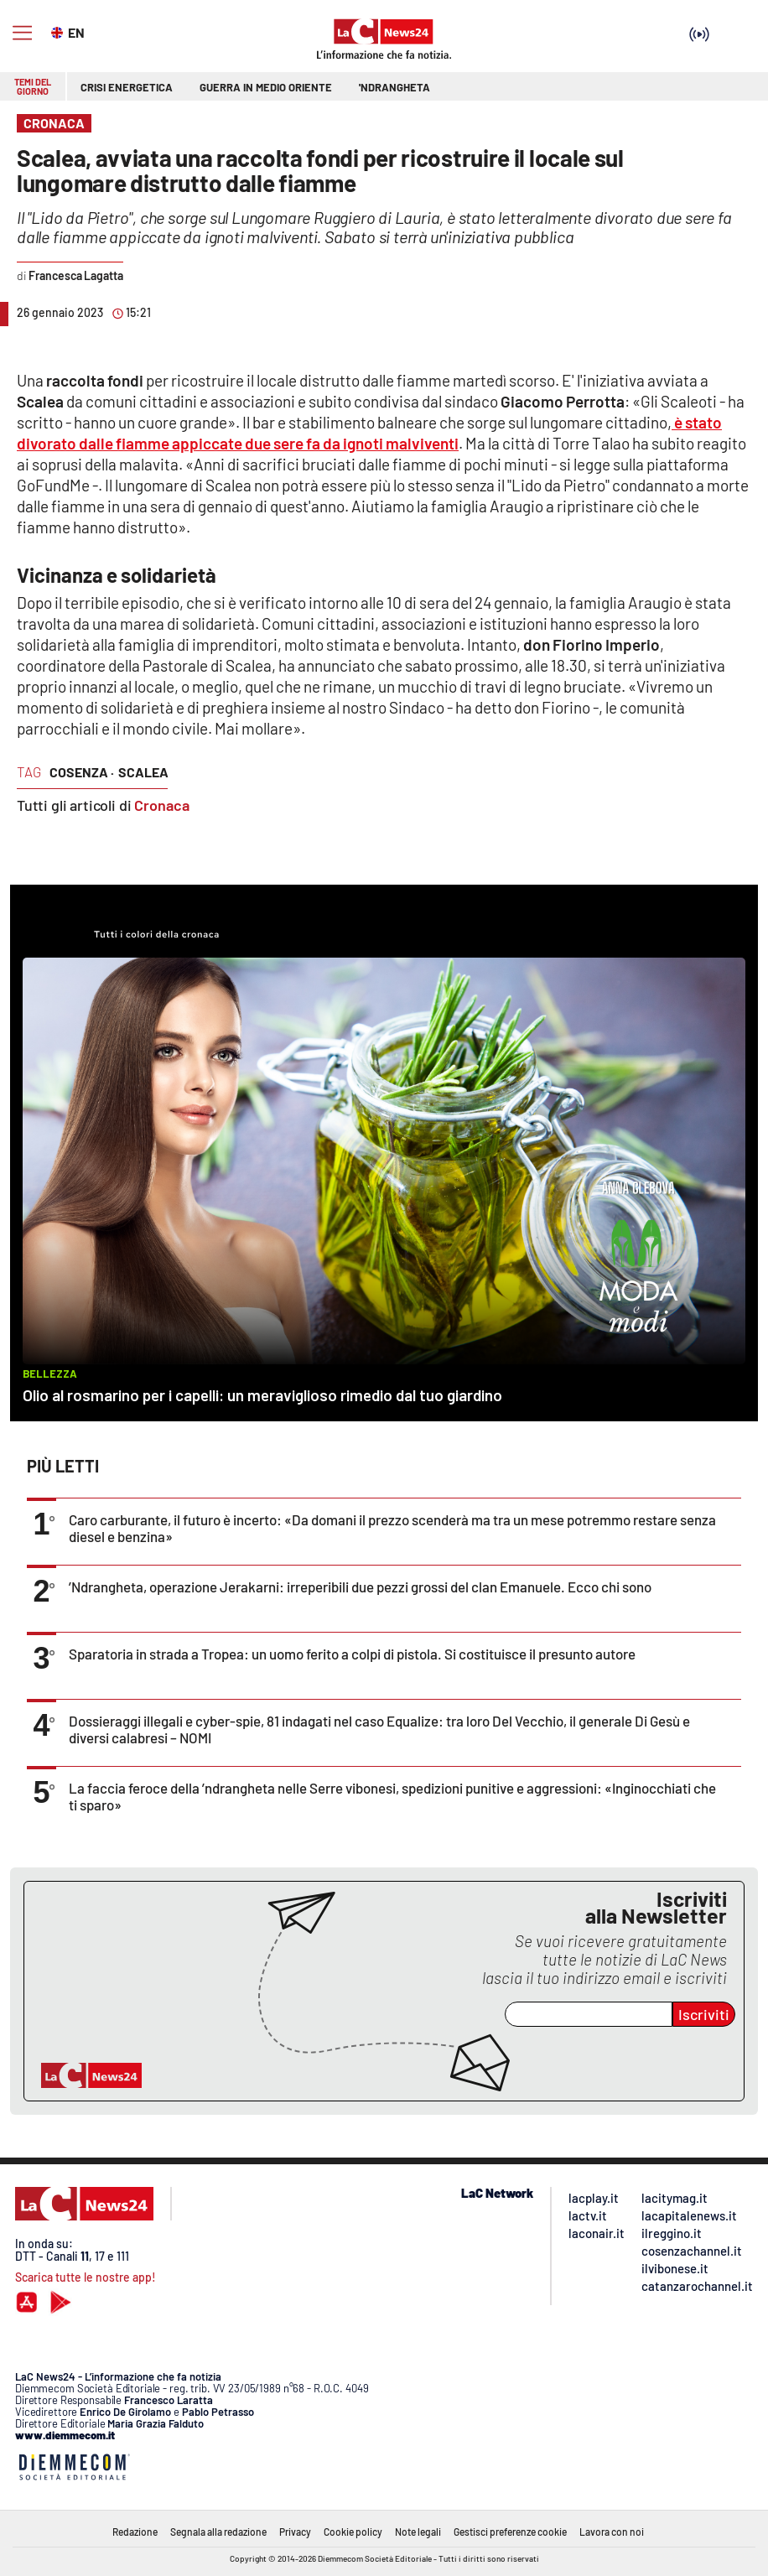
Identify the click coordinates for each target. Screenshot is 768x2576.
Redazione (135, 2531)
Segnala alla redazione (218, 2531)
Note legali (418, 2531)
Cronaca (161, 805)
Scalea (143, 772)
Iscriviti (703, 2014)
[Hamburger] (22, 33)
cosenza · (81, 772)
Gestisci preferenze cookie (510, 2531)
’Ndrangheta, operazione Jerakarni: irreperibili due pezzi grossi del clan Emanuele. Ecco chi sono (360, 1586)
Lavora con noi (611, 2531)
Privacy (295, 2531)
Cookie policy (353, 2531)
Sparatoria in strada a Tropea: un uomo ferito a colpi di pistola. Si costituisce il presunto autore (352, 1653)
